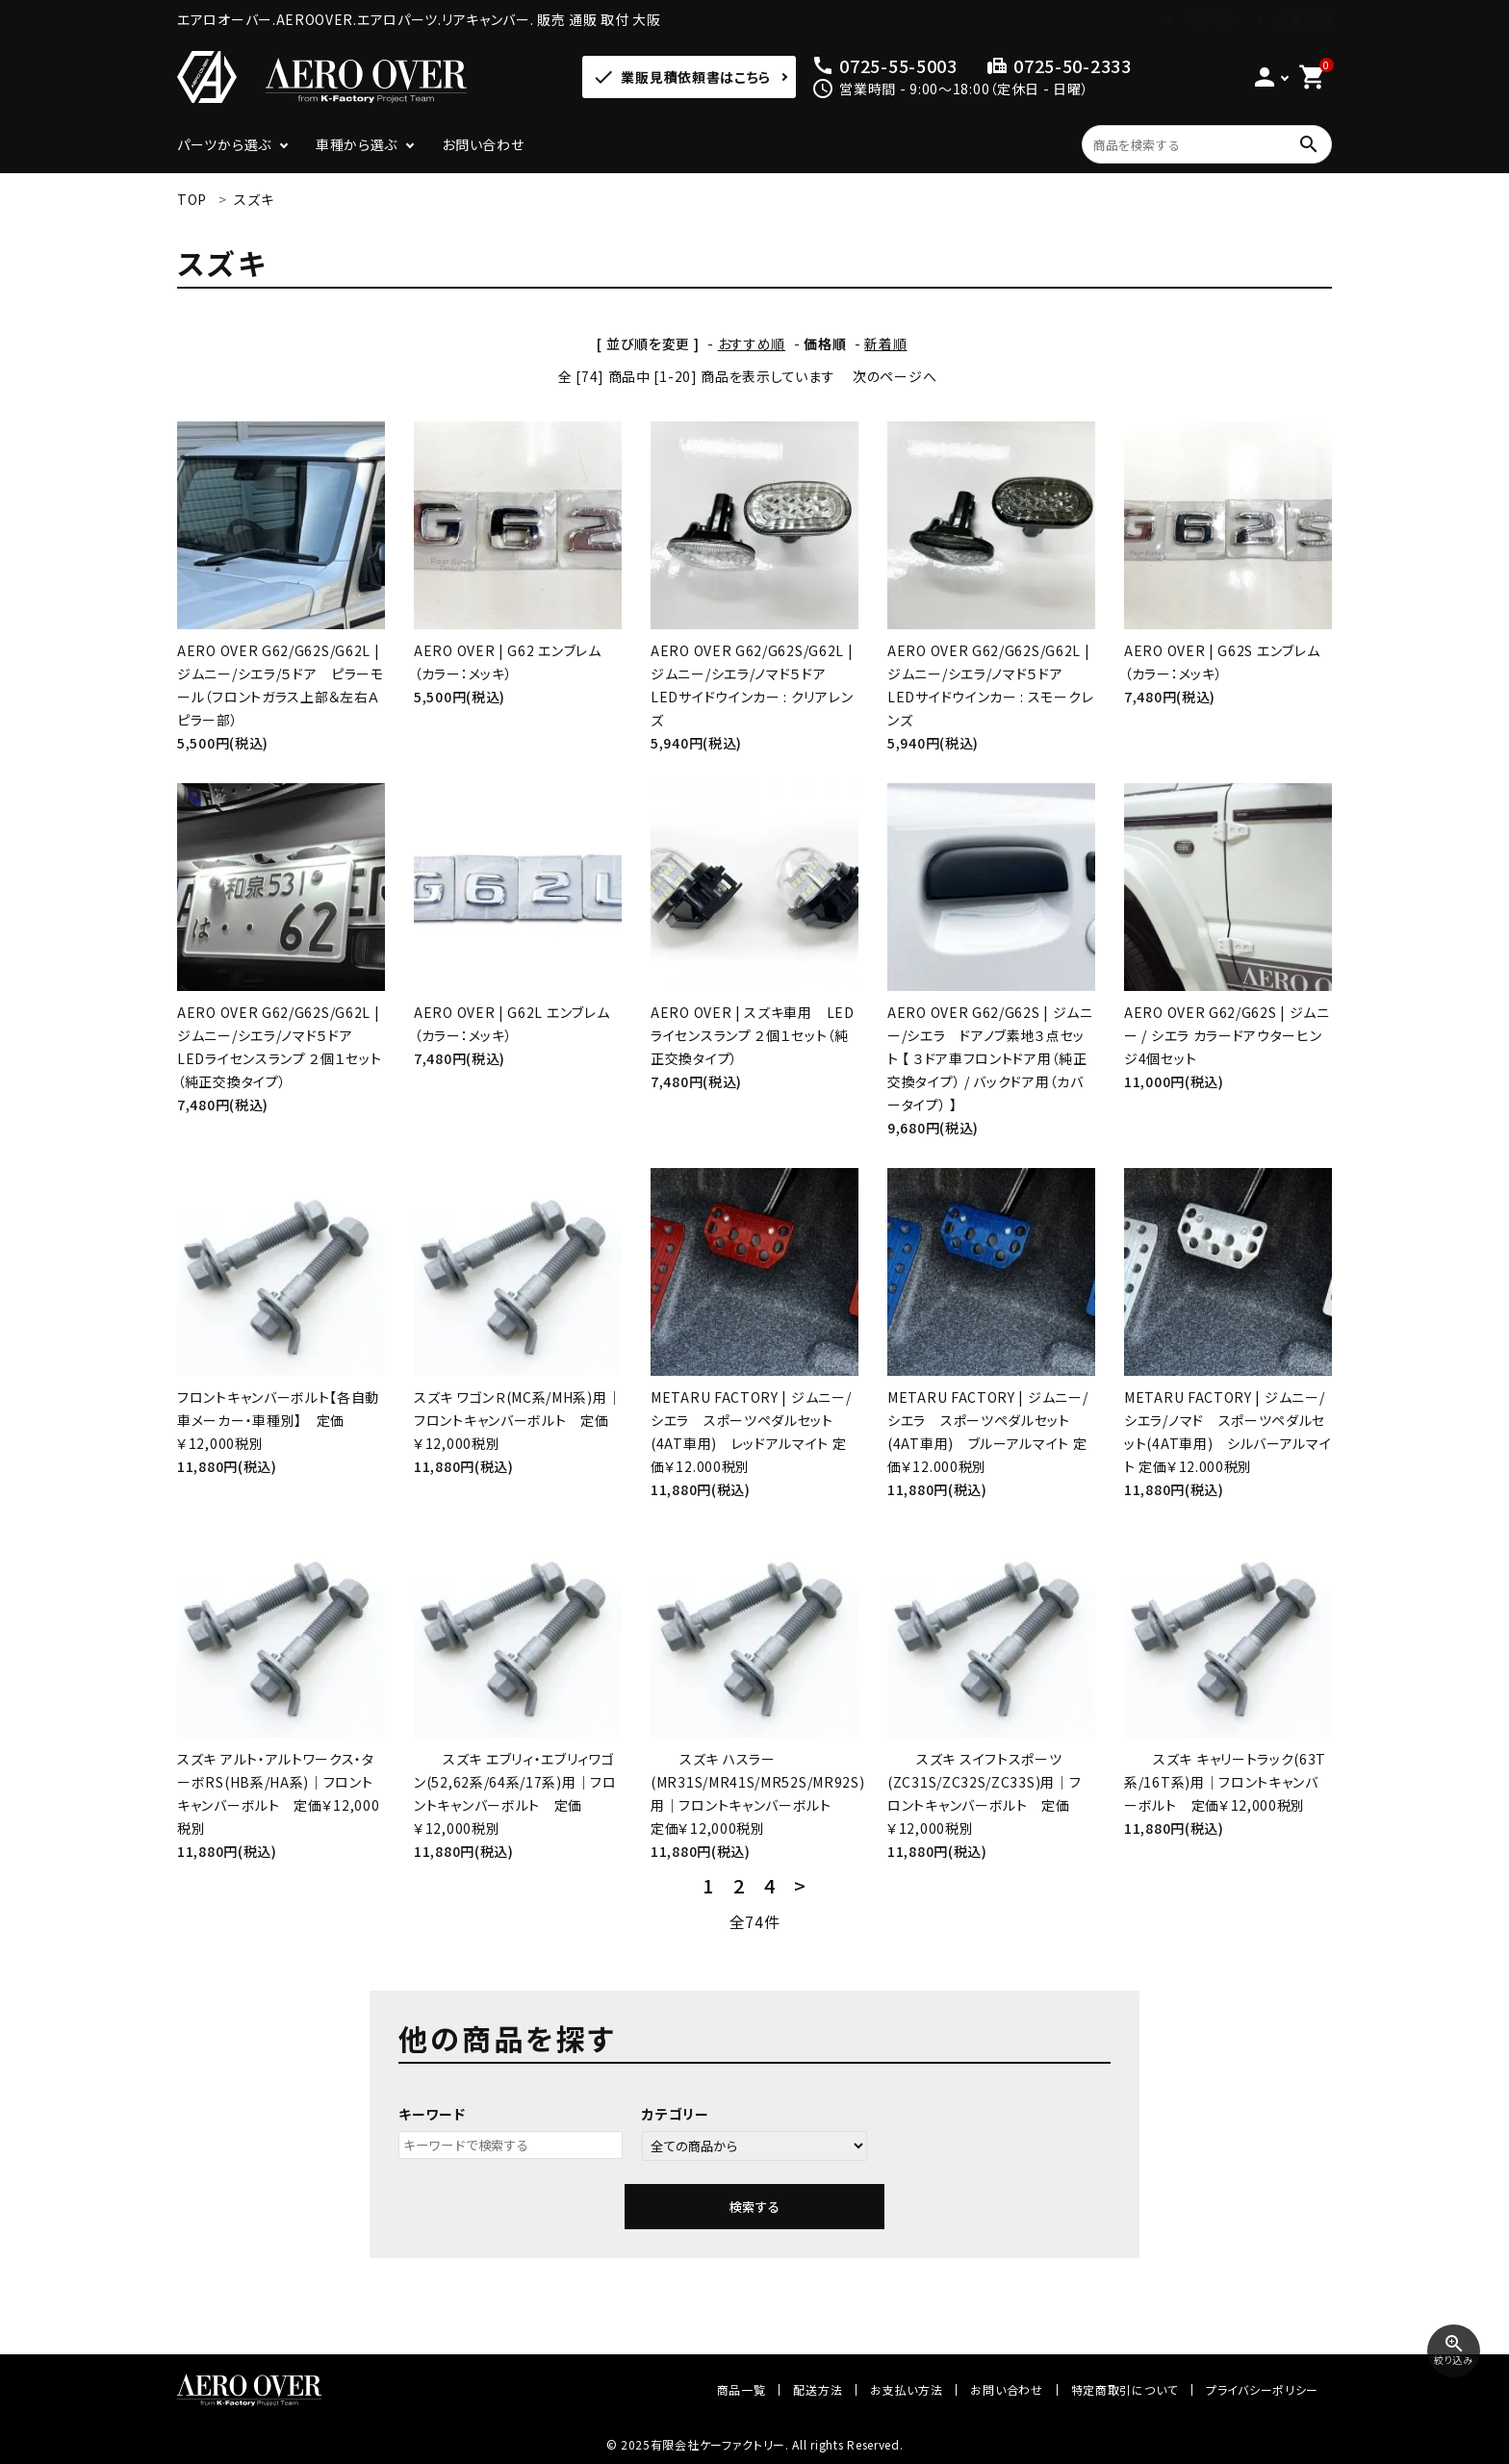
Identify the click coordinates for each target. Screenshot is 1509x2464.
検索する (754, 2206)
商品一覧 (741, 2389)
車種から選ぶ (356, 144)
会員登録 (1303, 19)
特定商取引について (1124, 2389)
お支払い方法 (906, 2389)
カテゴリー (675, 2113)
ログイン (1211, 19)
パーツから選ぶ (224, 144)
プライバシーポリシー (1262, 2389)
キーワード (432, 2113)
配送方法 (817, 2389)
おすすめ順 (752, 343)
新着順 (885, 343)
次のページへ (894, 376)
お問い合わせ (483, 144)
